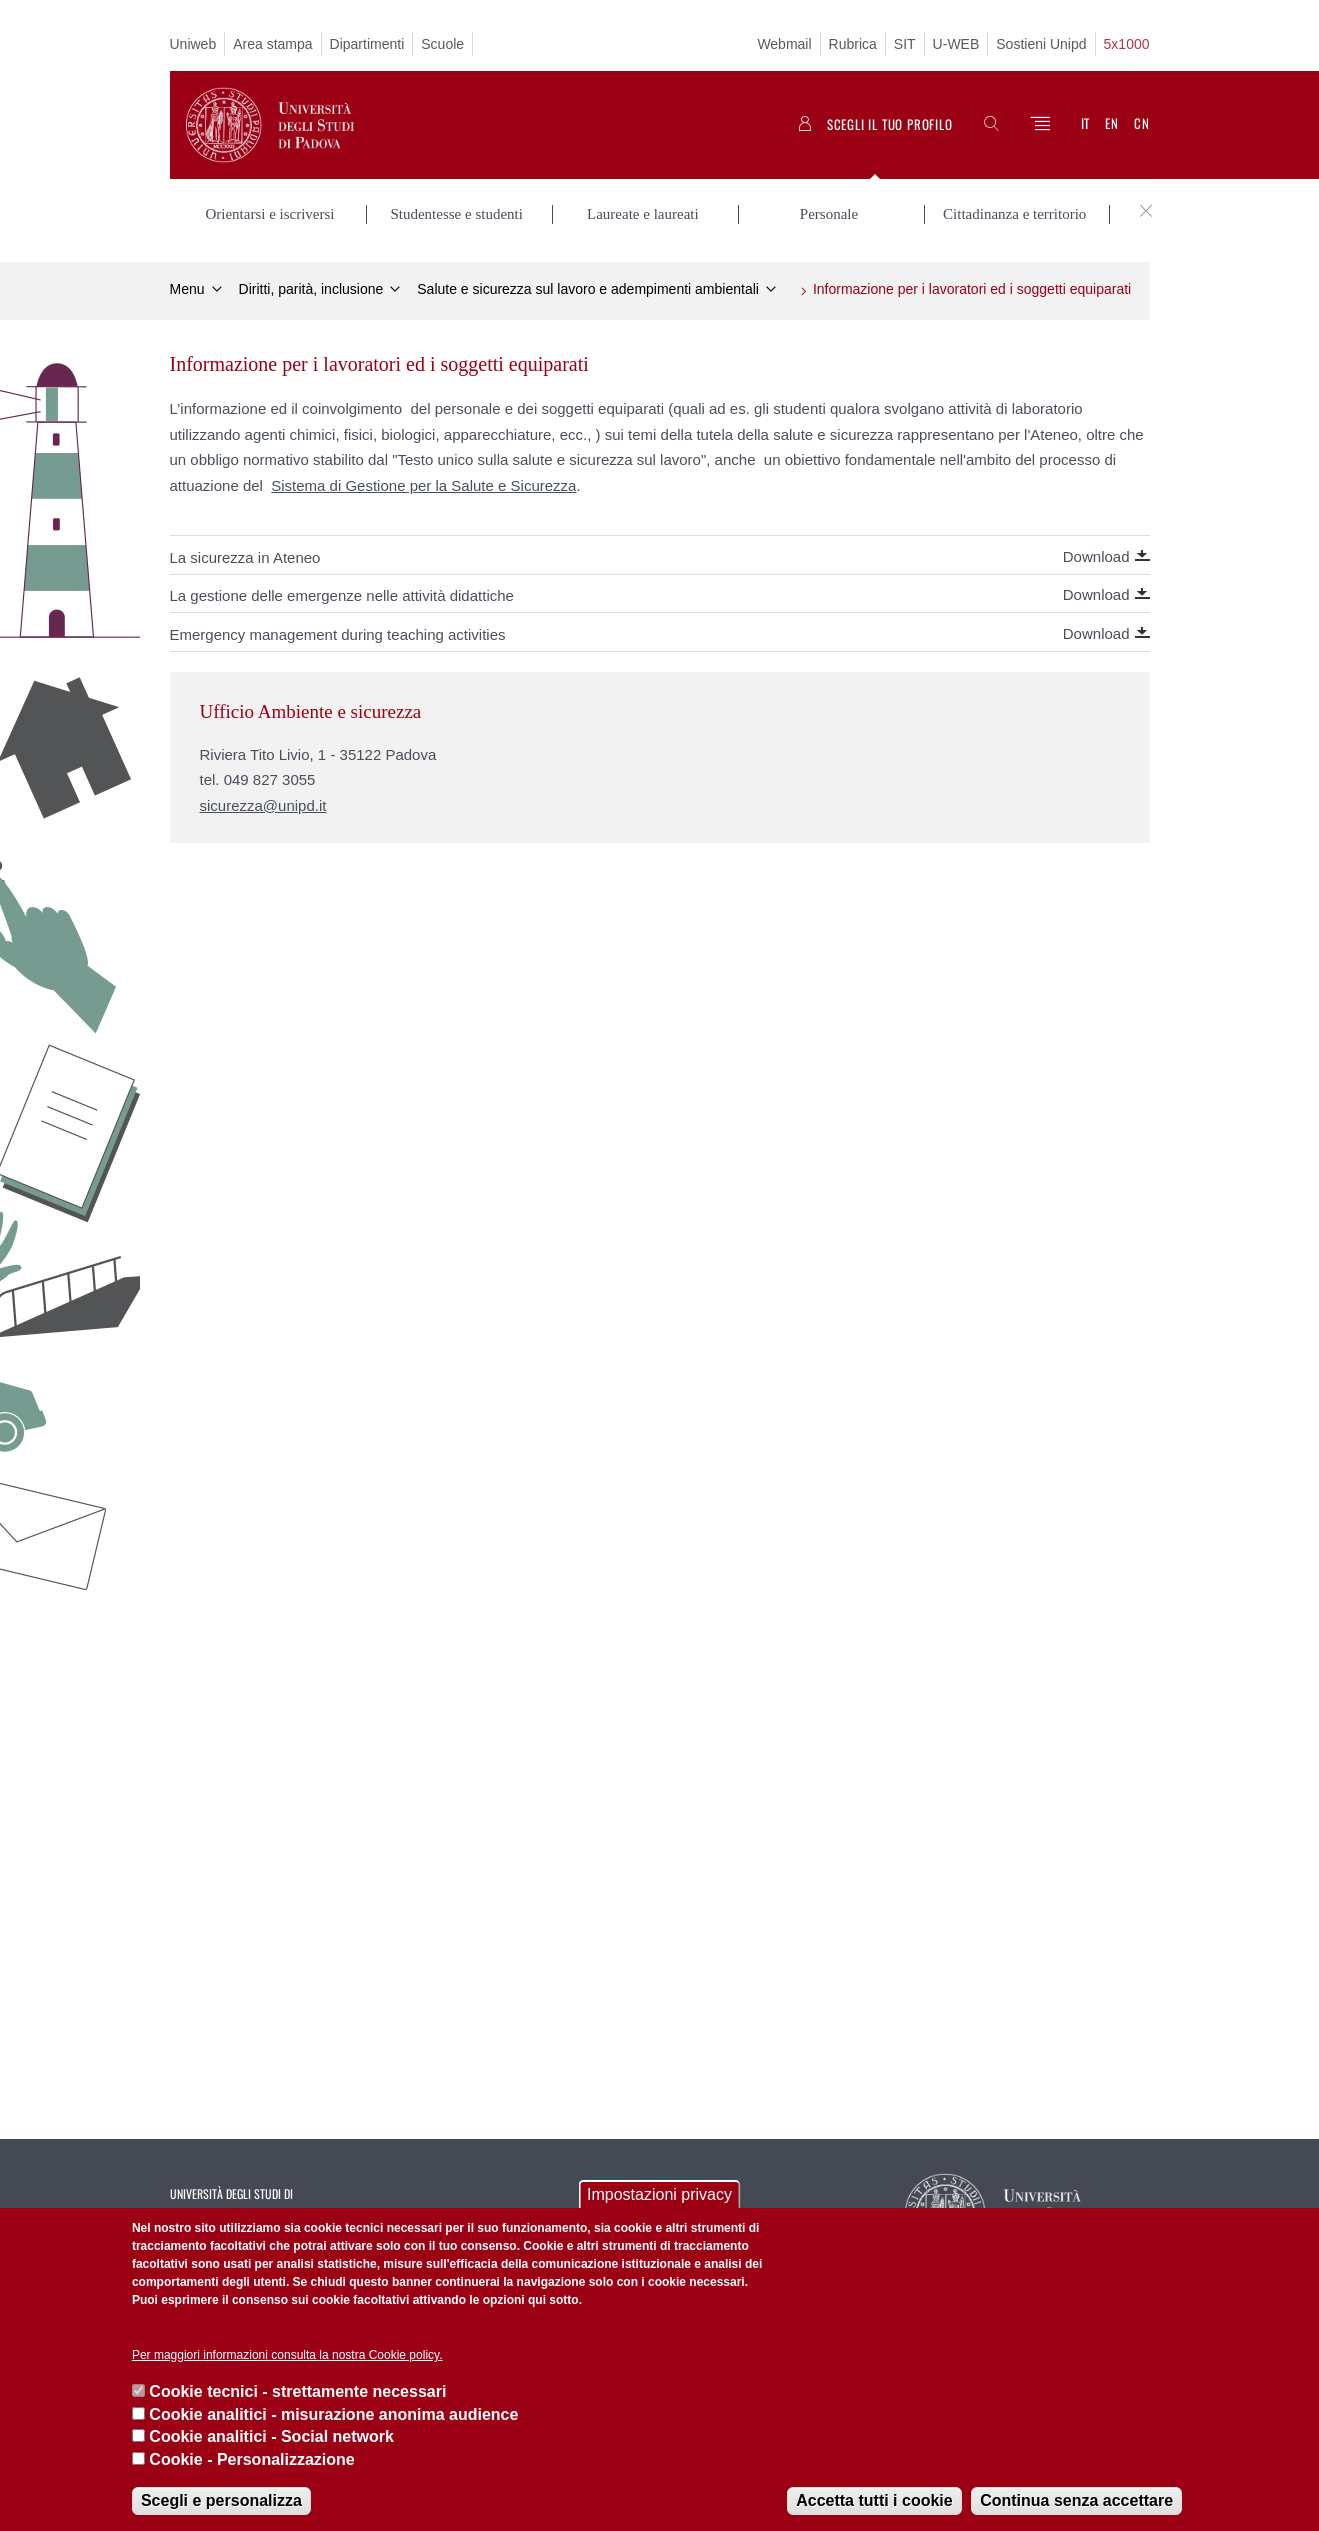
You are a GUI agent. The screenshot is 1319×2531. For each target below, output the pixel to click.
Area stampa (272, 44)
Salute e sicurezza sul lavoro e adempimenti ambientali (588, 286)
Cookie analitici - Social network (271, 2436)
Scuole (442, 44)
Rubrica (853, 44)
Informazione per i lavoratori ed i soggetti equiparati (972, 286)
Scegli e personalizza (221, 2500)
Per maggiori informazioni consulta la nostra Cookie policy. (287, 2355)
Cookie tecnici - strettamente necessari (297, 2391)
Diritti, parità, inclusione (311, 286)
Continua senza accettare (1076, 2500)
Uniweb (193, 44)
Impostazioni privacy (659, 2194)
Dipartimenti (367, 44)
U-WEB (956, 44)
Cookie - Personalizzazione (251, 2459)
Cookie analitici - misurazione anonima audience (333, 2414)
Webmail (784, 44)
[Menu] (1040, 125)
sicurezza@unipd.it (263, 802)
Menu (187, 286)
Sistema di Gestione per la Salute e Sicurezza (423, 482)
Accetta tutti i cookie (874, 2500)
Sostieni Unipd (1041, 44)
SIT (905, 44)
